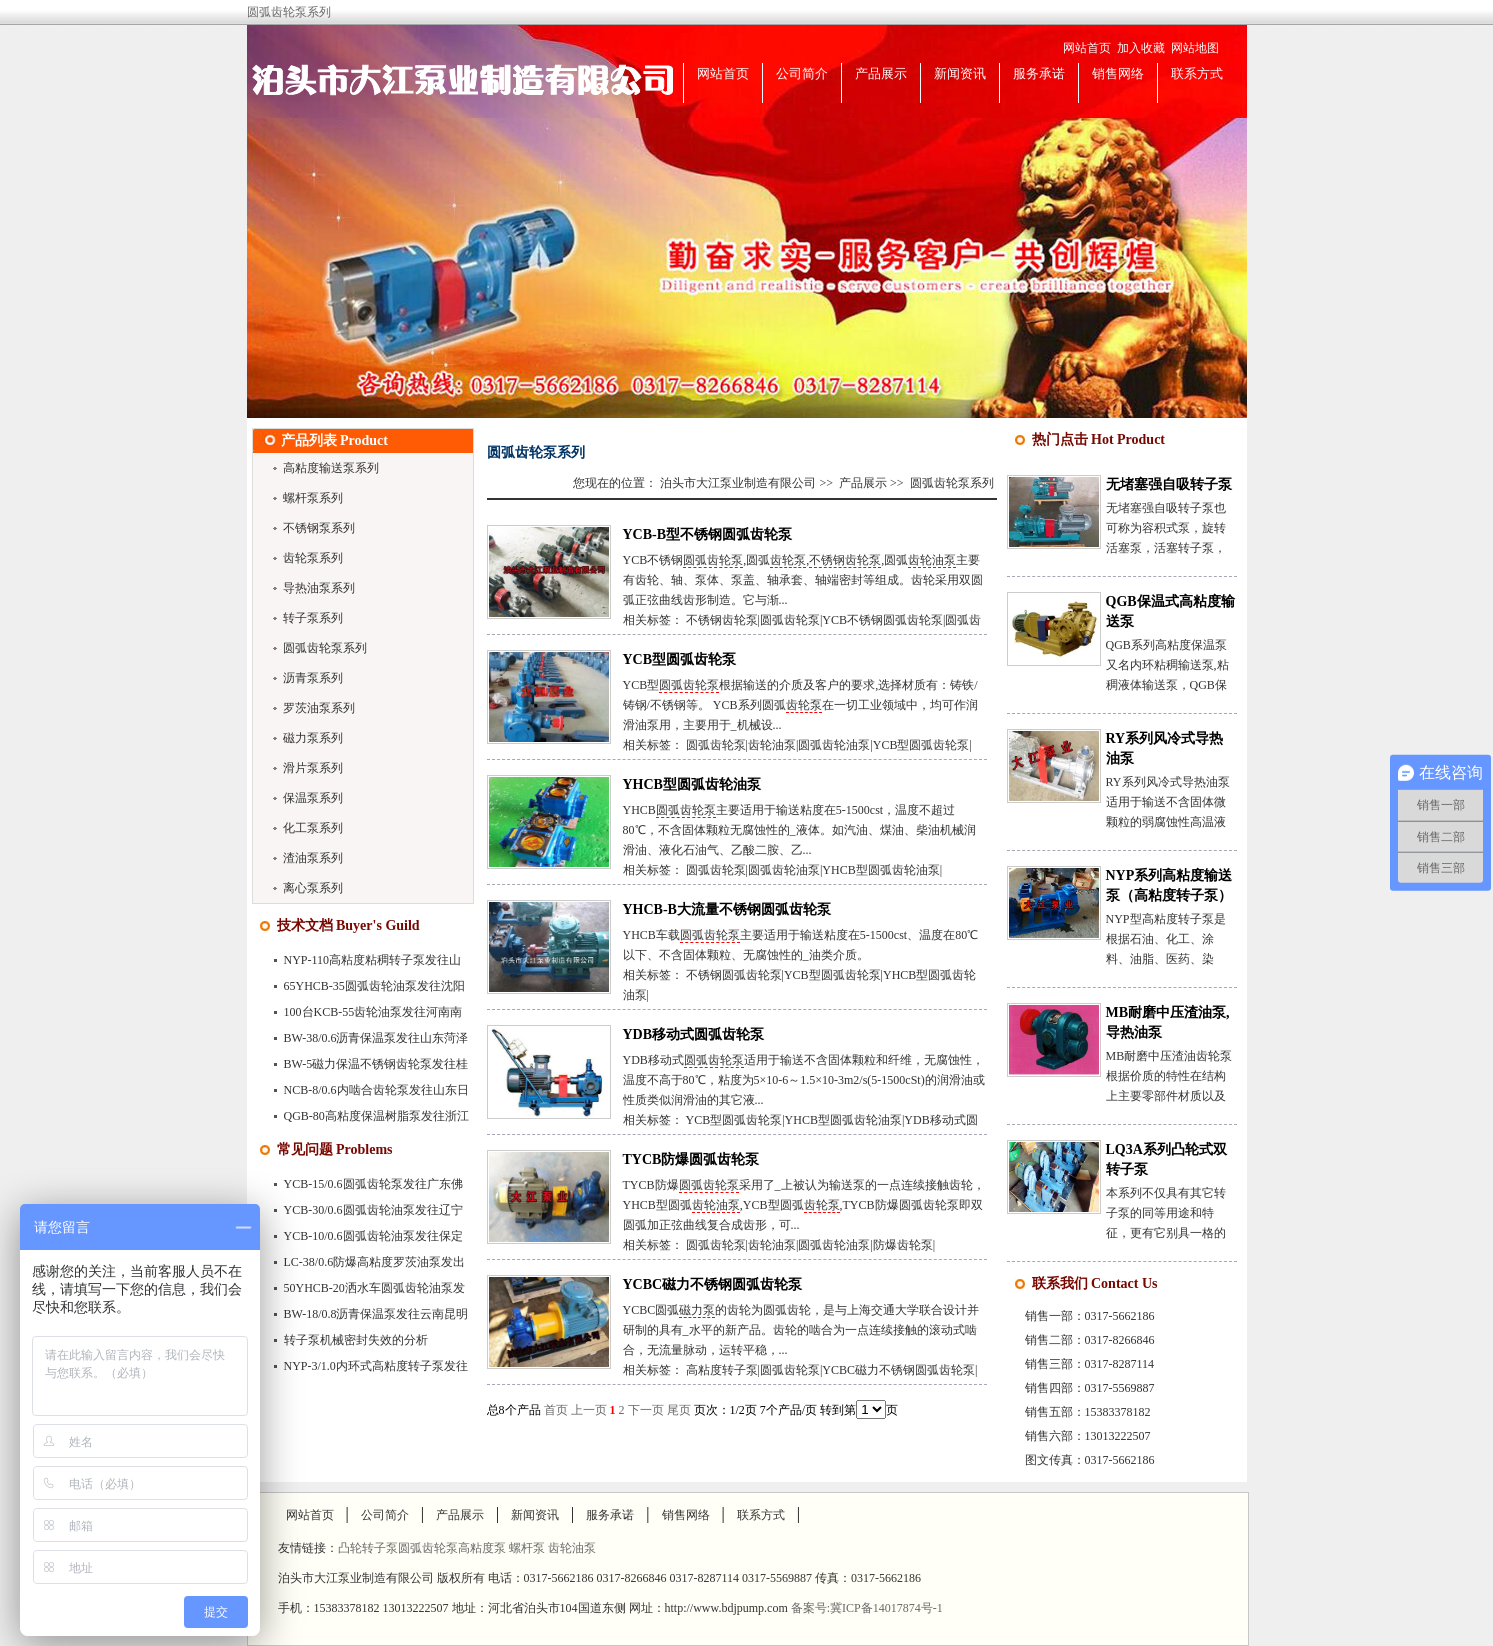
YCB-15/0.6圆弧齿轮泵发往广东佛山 (362, 1188)
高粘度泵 (483, 1548)
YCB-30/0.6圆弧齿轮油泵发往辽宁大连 (362, 1214)
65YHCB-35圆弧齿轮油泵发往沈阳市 (363, 990)
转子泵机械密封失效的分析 (356, 1340)
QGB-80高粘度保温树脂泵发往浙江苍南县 (365, 1120)
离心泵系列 (313, 888)
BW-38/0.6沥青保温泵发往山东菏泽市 (365, 1042)
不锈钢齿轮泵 (845, 560)
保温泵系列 (313, 798)
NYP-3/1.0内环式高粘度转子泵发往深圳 (365, 1370)
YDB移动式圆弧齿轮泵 (694, 1034)
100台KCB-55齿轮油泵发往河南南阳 (362, 1016)
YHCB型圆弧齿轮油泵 (692, 784)
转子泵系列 (313, 618)
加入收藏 (1141, 48)
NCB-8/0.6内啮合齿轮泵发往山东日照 (365, 1094)
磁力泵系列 (313, 738)
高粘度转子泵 (722, 1370)
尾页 (679, 1410)
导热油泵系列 (319, 588)
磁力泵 (697, 1310)
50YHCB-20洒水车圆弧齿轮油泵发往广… (363, 1292)
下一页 (646, 1410)
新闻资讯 (960, 73)
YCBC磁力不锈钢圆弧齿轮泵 (713, 1284)
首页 (556, 1410)
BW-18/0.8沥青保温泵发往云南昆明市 (365, 1318)
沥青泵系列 (313, 678)
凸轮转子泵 (368, 1548)
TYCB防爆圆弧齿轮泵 (691, 1159)
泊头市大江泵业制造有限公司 (738, 483)
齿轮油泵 (932, 560)
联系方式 (1197, 73)
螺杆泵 (528, 1548)
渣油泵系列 (313, 858)
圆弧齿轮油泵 (834, 745)
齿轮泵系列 (313, 558)
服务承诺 (1039, 73)
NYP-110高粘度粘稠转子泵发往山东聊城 (362, 964)
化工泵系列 (313, 828)
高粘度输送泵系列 (331, 468)
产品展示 (881, 73)
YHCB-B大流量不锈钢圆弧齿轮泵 (727, 909)
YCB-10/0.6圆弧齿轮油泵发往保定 (373, 1236)
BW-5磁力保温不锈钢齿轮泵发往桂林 (365, 1068)
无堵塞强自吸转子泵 (1169, 484)
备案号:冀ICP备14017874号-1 (867, 1608)
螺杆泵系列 (313, 498)
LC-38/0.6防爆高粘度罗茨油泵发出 (375, 1262)
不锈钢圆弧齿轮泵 (734, 975)
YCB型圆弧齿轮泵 (680, 659)
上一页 (589, 1410)
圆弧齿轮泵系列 (325, 648)
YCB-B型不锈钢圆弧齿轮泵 (708, 534)
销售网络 (1118, 73)
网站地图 (1195, 48)
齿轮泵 (788, 560)
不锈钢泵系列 (319, 528)
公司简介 (802, 73)
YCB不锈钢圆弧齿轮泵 (882, 620)
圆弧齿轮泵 (713, 560)
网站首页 (1087, 48)
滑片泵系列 (313, 768)
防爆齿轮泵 (903, 1245)
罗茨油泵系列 (319, 708)
